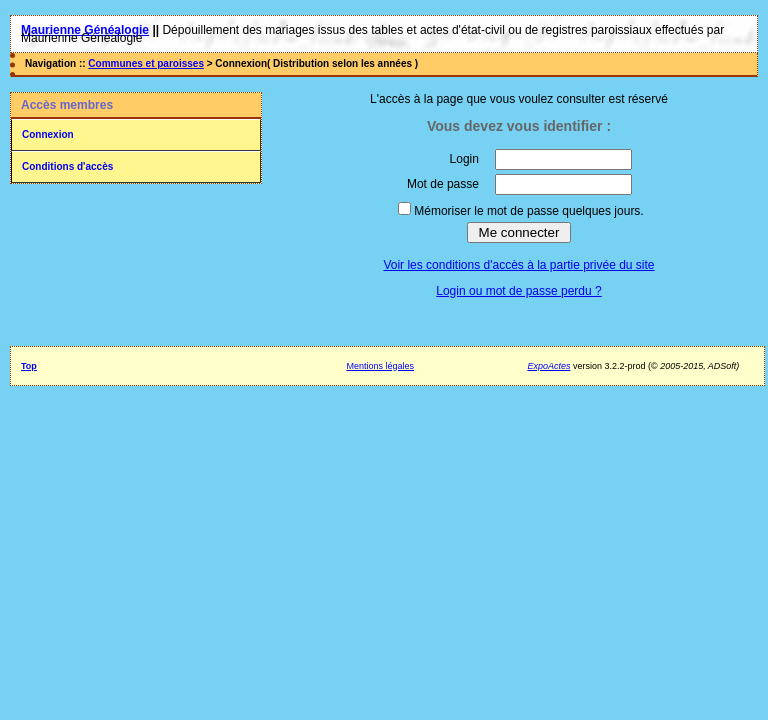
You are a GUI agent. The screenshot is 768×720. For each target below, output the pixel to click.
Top (29, 366)
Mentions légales (380, 366)
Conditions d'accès (67, 166)
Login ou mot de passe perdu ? (518, 291)
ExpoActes (548, 366)
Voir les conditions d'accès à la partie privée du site (518, 265)
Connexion (48, 134)
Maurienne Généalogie (85, 30)
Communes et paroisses (146, 63)
